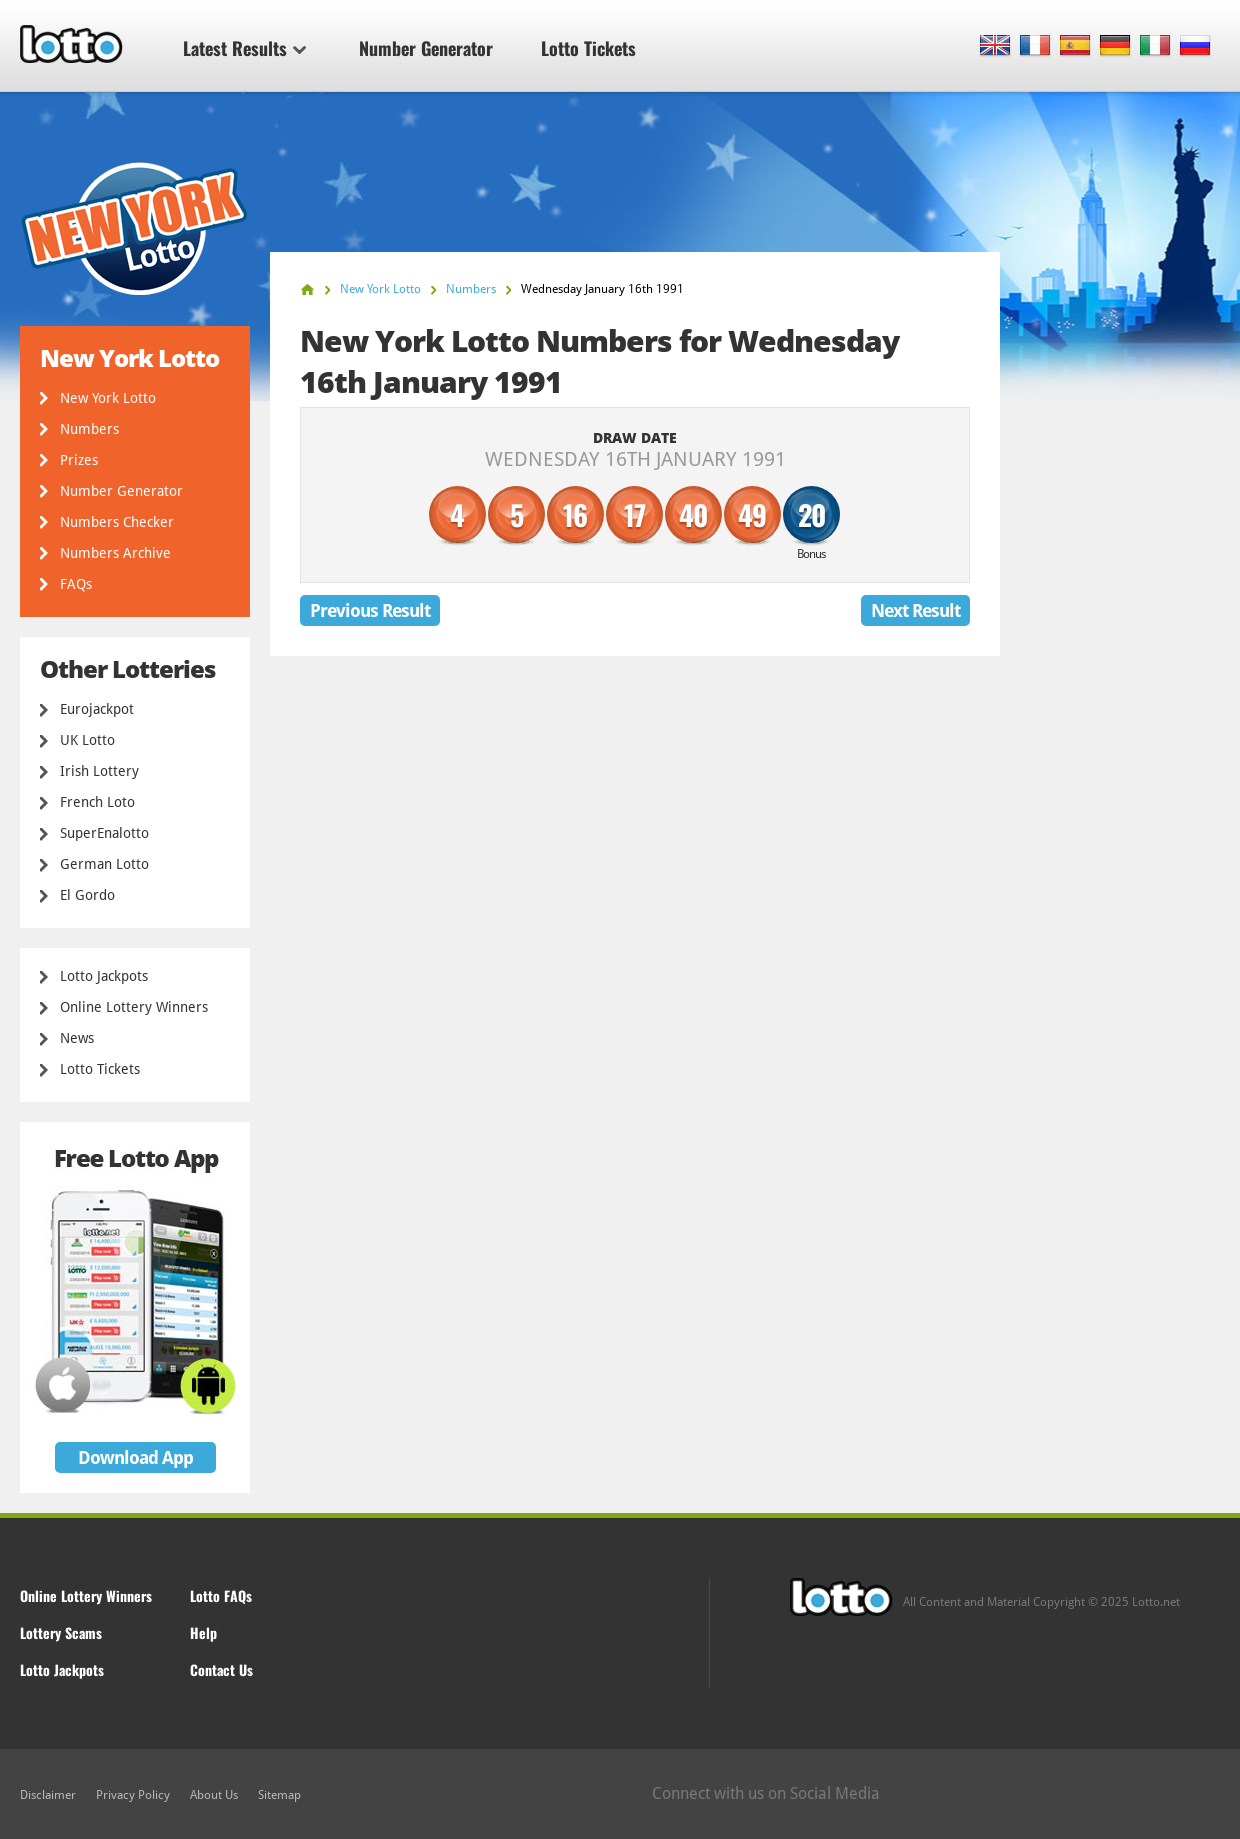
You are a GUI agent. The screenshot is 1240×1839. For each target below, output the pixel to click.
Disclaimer (48, 1795)
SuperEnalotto (104, 833)
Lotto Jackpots (104, 976)
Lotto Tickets (588, 48)
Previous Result (370, 610)
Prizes (79, 460)
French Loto (97, 802)
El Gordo (87, 895)
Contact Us (221, 1669)
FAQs (76, 584)
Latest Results (244, 48)
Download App (135, 1457)
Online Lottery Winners (134, 1007)
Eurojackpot (97, 709)
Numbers (89, 429)
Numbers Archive (115, 553)
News (77, 1038)
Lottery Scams (61, 1632)
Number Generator (426, 48)
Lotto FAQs (221, 1595)
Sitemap (279, 1795)
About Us (214, 1795)
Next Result (915, 610)
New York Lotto (108, 398)
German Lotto (104, 864)
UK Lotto (87, 740)
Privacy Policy (133, 1795)
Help (203, 1632)
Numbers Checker (117, 522)
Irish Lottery (99, 771)
